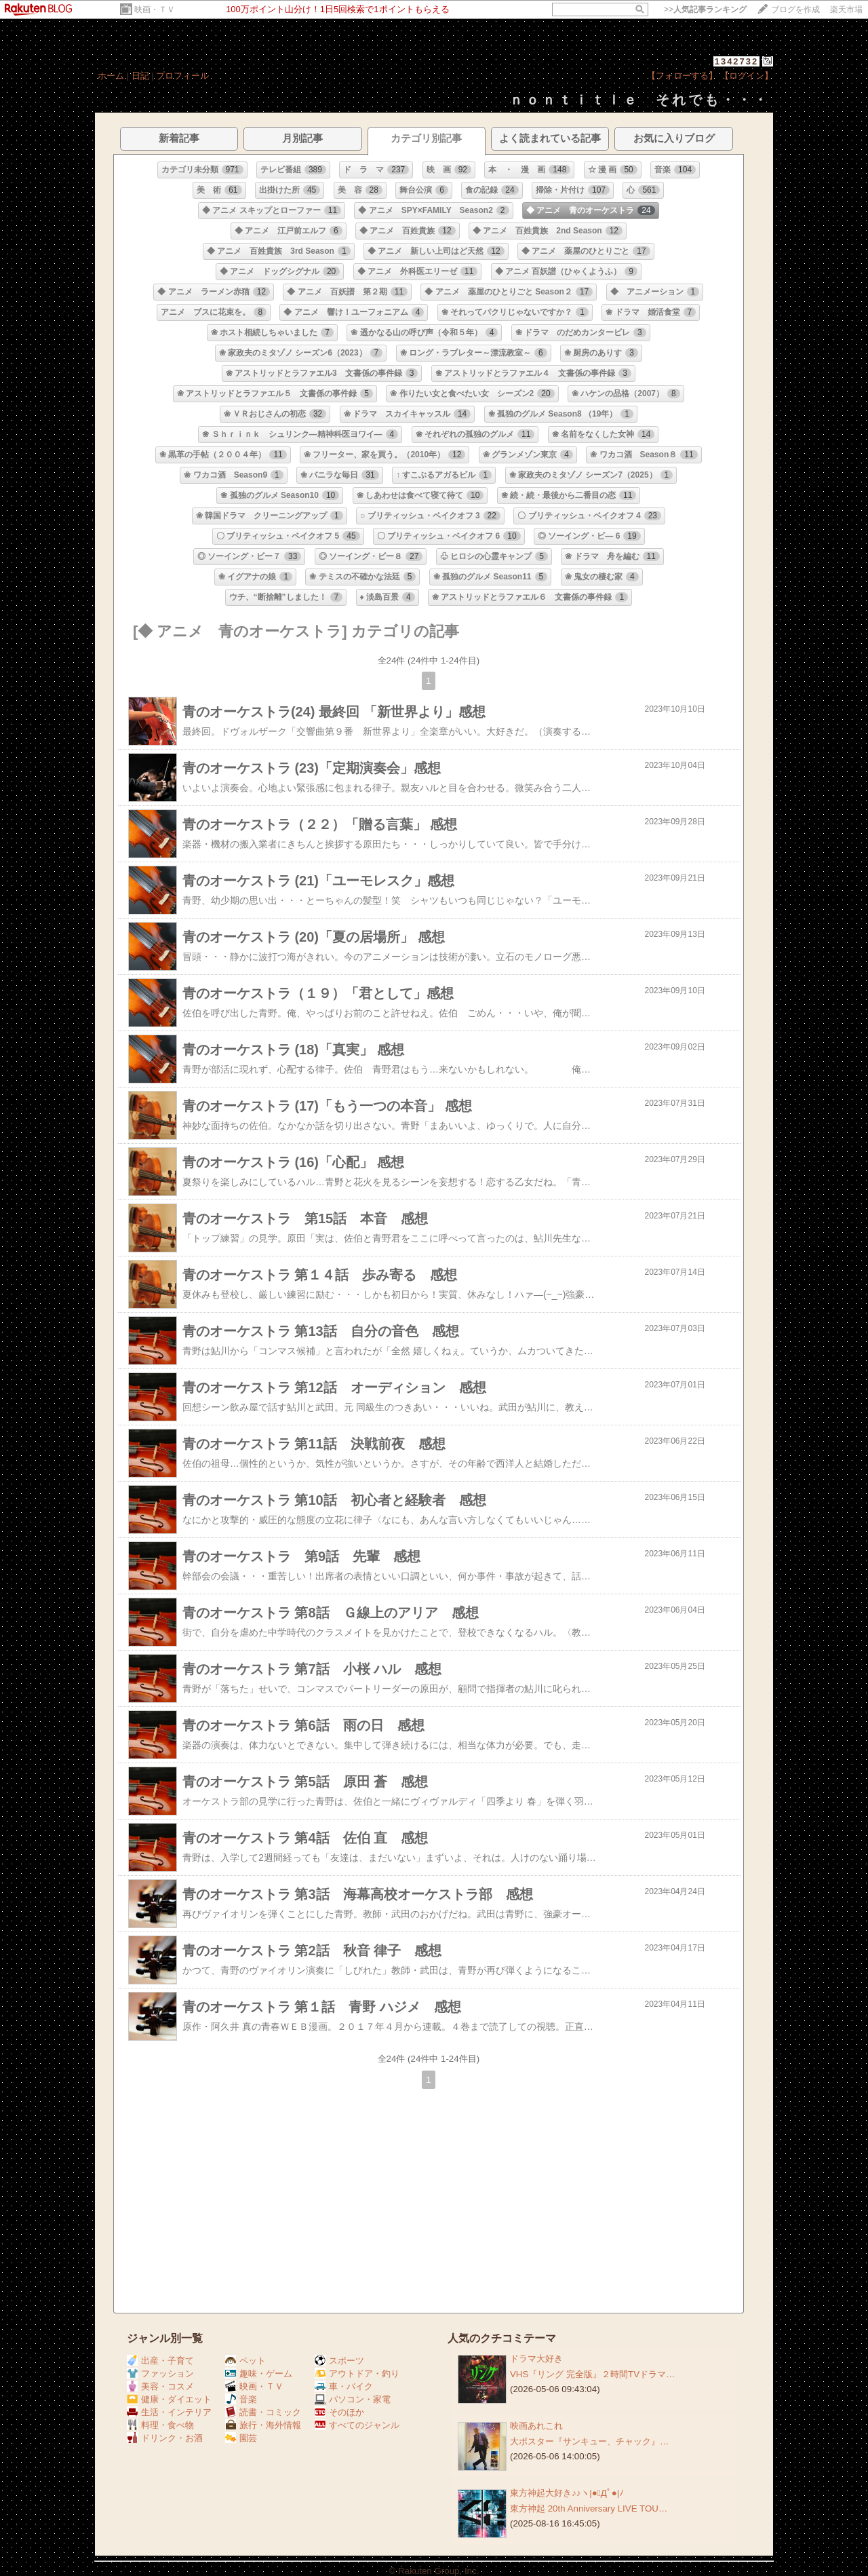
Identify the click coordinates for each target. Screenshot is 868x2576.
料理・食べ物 (160, 2425)
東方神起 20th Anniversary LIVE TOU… (588, 2508)
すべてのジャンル (357, 2425)
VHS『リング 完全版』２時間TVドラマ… (592, 2374)
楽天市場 (846, 9)
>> (705, 9)
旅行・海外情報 (263, 2425)
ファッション (160, 2373)
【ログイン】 (746, 76)
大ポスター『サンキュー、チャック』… (589, 2441)
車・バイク (344, 2386)
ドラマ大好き (536, 2358)
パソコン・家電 (353, 2399)
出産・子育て (160, 2361)
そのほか (339, 2412)
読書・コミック (263, 2412)
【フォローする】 (682, 76)
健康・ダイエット (169, 2399)
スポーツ (339, 2361)
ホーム (111, 76)
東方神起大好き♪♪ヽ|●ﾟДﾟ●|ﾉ (567, 2493)
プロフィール (182, 76)
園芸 (241, 2438)
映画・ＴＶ (154, 9)
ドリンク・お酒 (165, 2438)
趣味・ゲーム (258, 2373)
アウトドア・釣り (357, 2373)
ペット (245, 2361)
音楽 (241, 2399)
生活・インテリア (169, 2412)
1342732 (737, 61)
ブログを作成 (795, 9)
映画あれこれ (536, 2426)
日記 (140, 76)
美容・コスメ (160, 2386)
